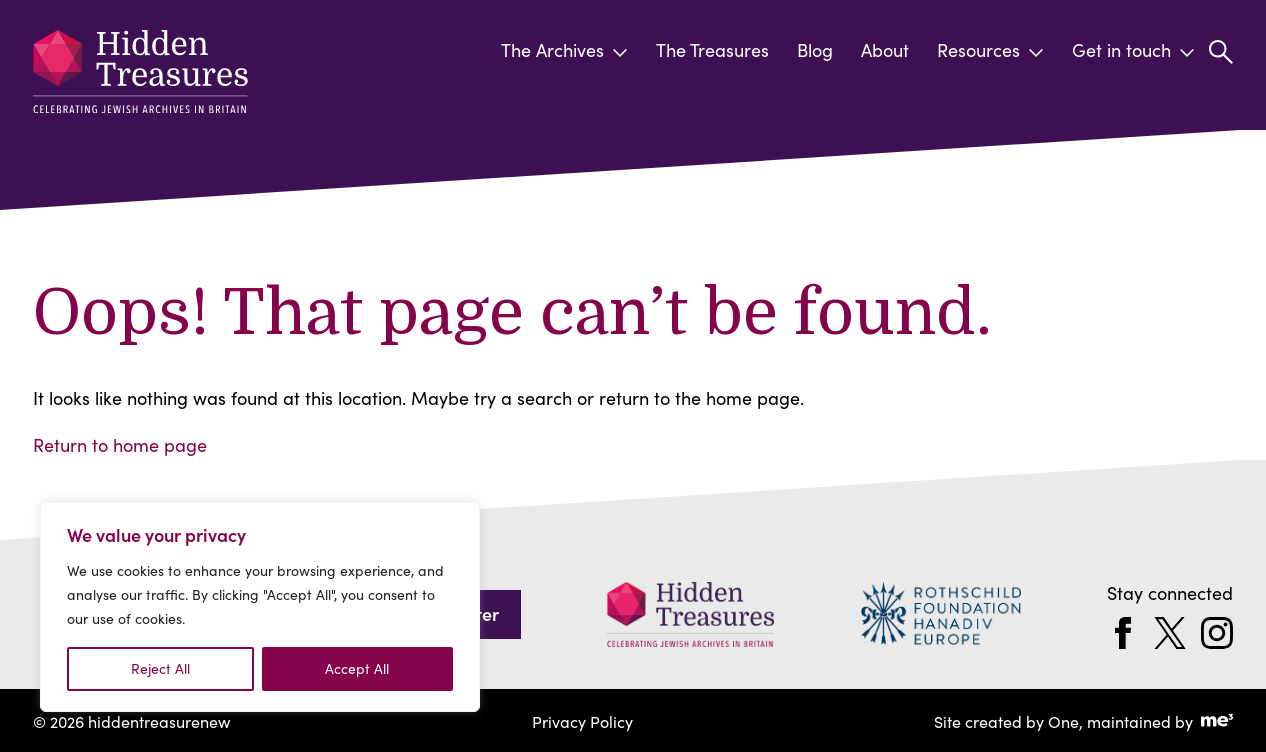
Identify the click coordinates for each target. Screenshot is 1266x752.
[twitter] (1170, 631)
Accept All (357, 668)
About (885, 50)
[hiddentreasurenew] (145, 77)
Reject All (160, 668)
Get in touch (1133, 50)
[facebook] (1123, 631)
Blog (815, 50)
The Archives (564, 50)
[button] (1221, 52)
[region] (260, 607)
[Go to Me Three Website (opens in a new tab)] (1217, 719)
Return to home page (120, 443)
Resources (990, 50)
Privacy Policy (582, 718)
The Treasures (712, 50)
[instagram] (1217, 631)
